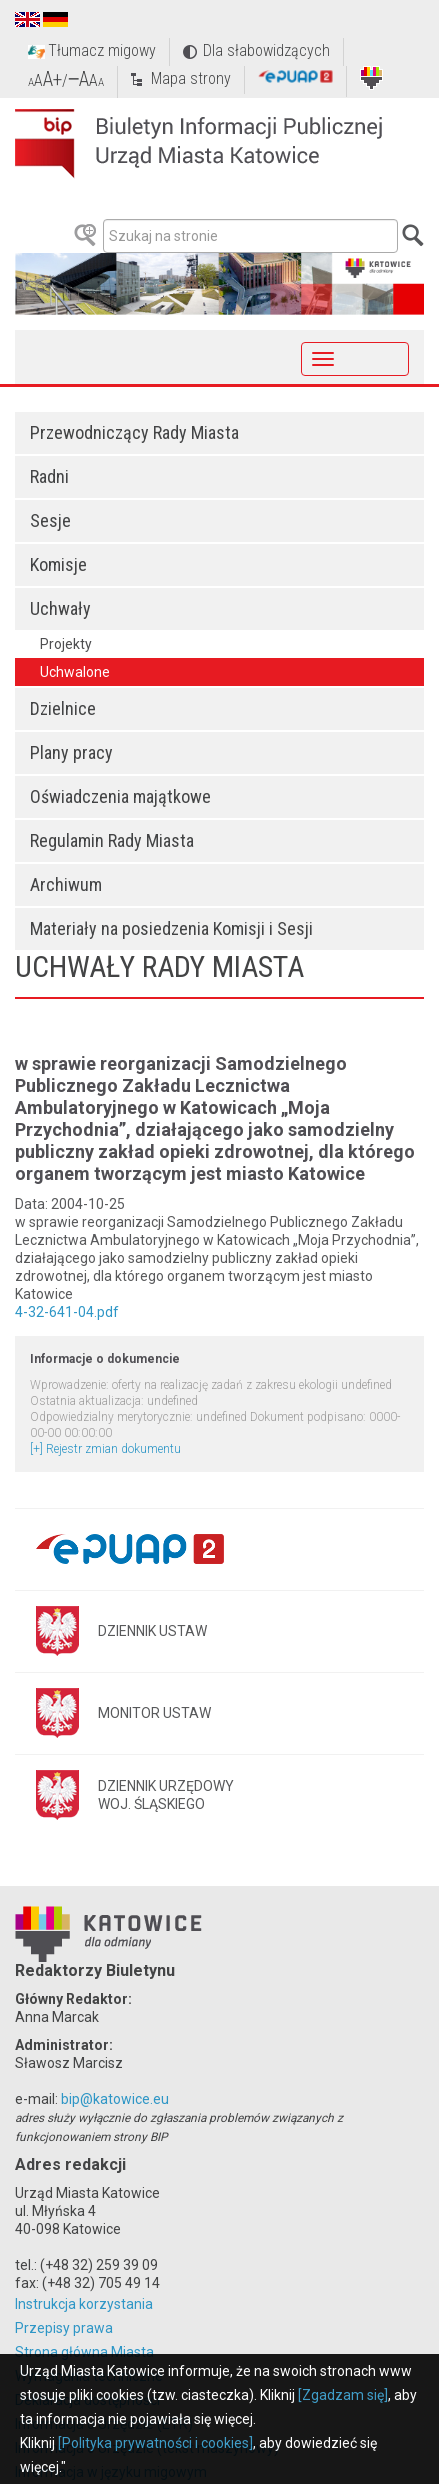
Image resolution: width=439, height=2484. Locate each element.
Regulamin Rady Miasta (112, 840)
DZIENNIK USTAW (152, 1631)
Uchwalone (75, 672)
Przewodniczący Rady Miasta (134, 432)
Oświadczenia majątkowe (120, 796)
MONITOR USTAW (154, 1713)
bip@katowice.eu (115, 2099)
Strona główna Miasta (84, 2352)
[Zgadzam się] (343, 2395)
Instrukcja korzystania (84, 2304)
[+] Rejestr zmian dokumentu (105, 1449)
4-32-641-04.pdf (67, 1312)
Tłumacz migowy (102, 50)
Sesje (50, 520)
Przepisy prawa (64, 2328)
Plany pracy (71, 752)
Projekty (66, 644)
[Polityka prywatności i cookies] (155, 2443)
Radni (49, 476)
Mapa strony (191, 78)
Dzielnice (63, 708)
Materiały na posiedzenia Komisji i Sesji (171, 928)
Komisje (58, 564)
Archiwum (66, 884)
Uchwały (60, 608)
